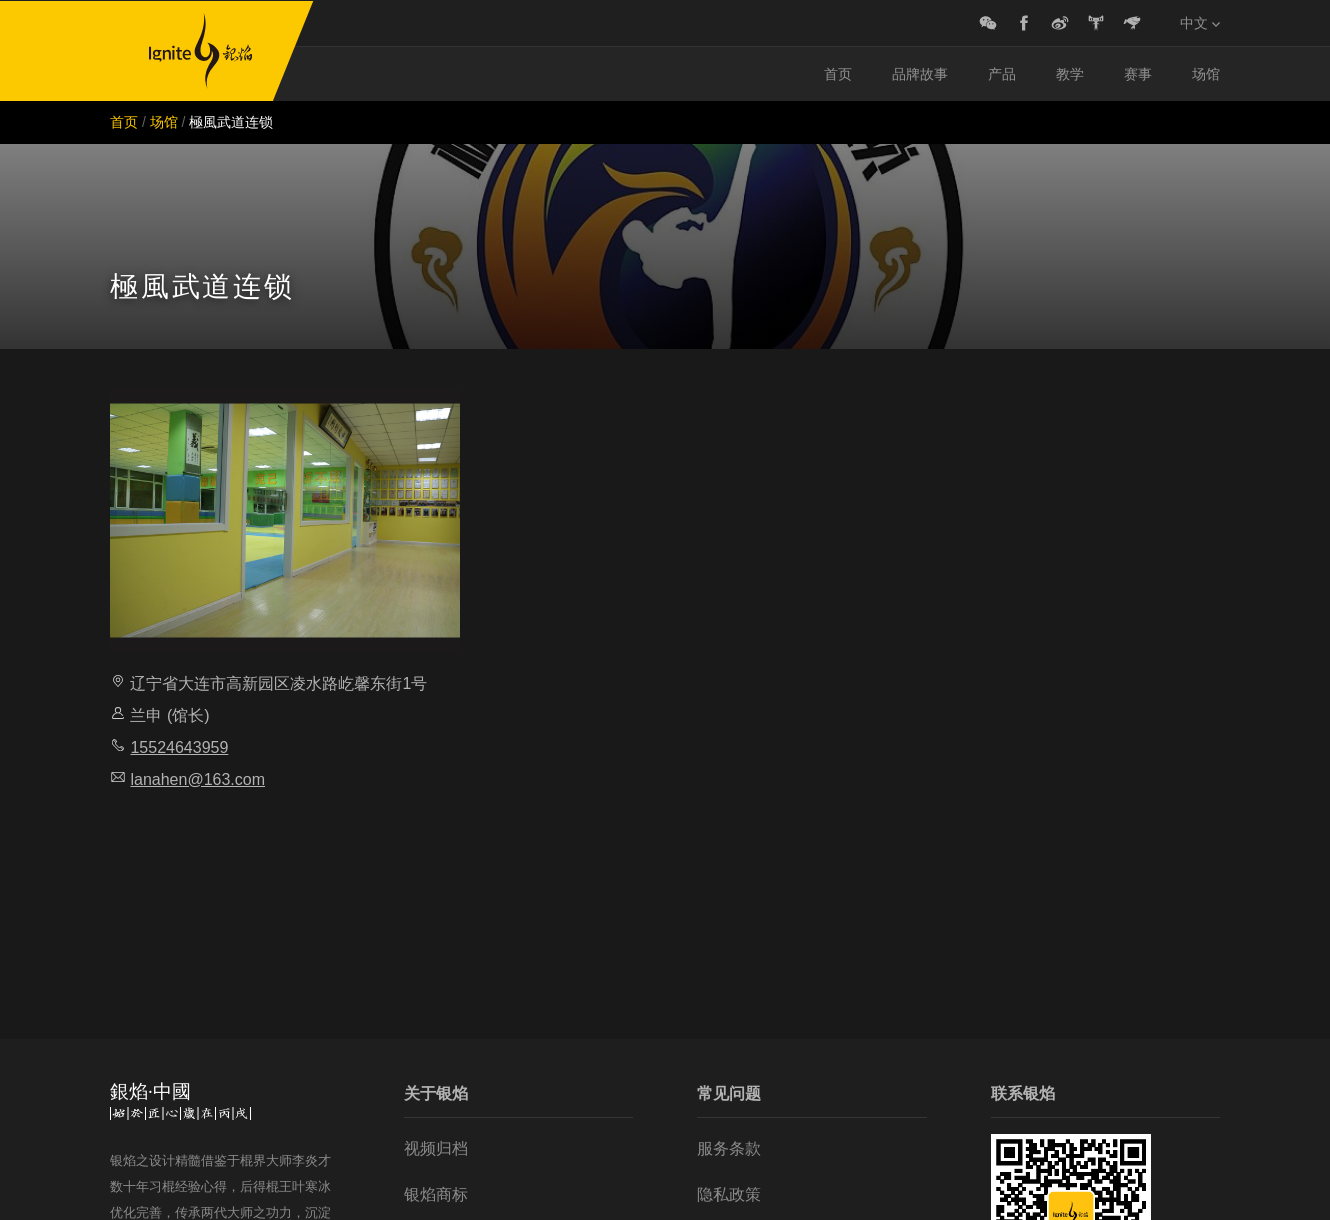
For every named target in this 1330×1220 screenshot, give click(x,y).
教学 (1070, 74)
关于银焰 (436, 1093)
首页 (838, 74)
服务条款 (729, 1148)
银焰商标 (436, 1194)
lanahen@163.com (197, 779)
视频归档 (436, 1148)
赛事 (1138, 74)
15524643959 (179, 747)
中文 (1200, 23)
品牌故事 (920, 74)
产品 (1002, 74)
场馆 (1206, 74)
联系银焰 (1023, 1093)
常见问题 (729, 1093)
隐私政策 (729, 1194)
